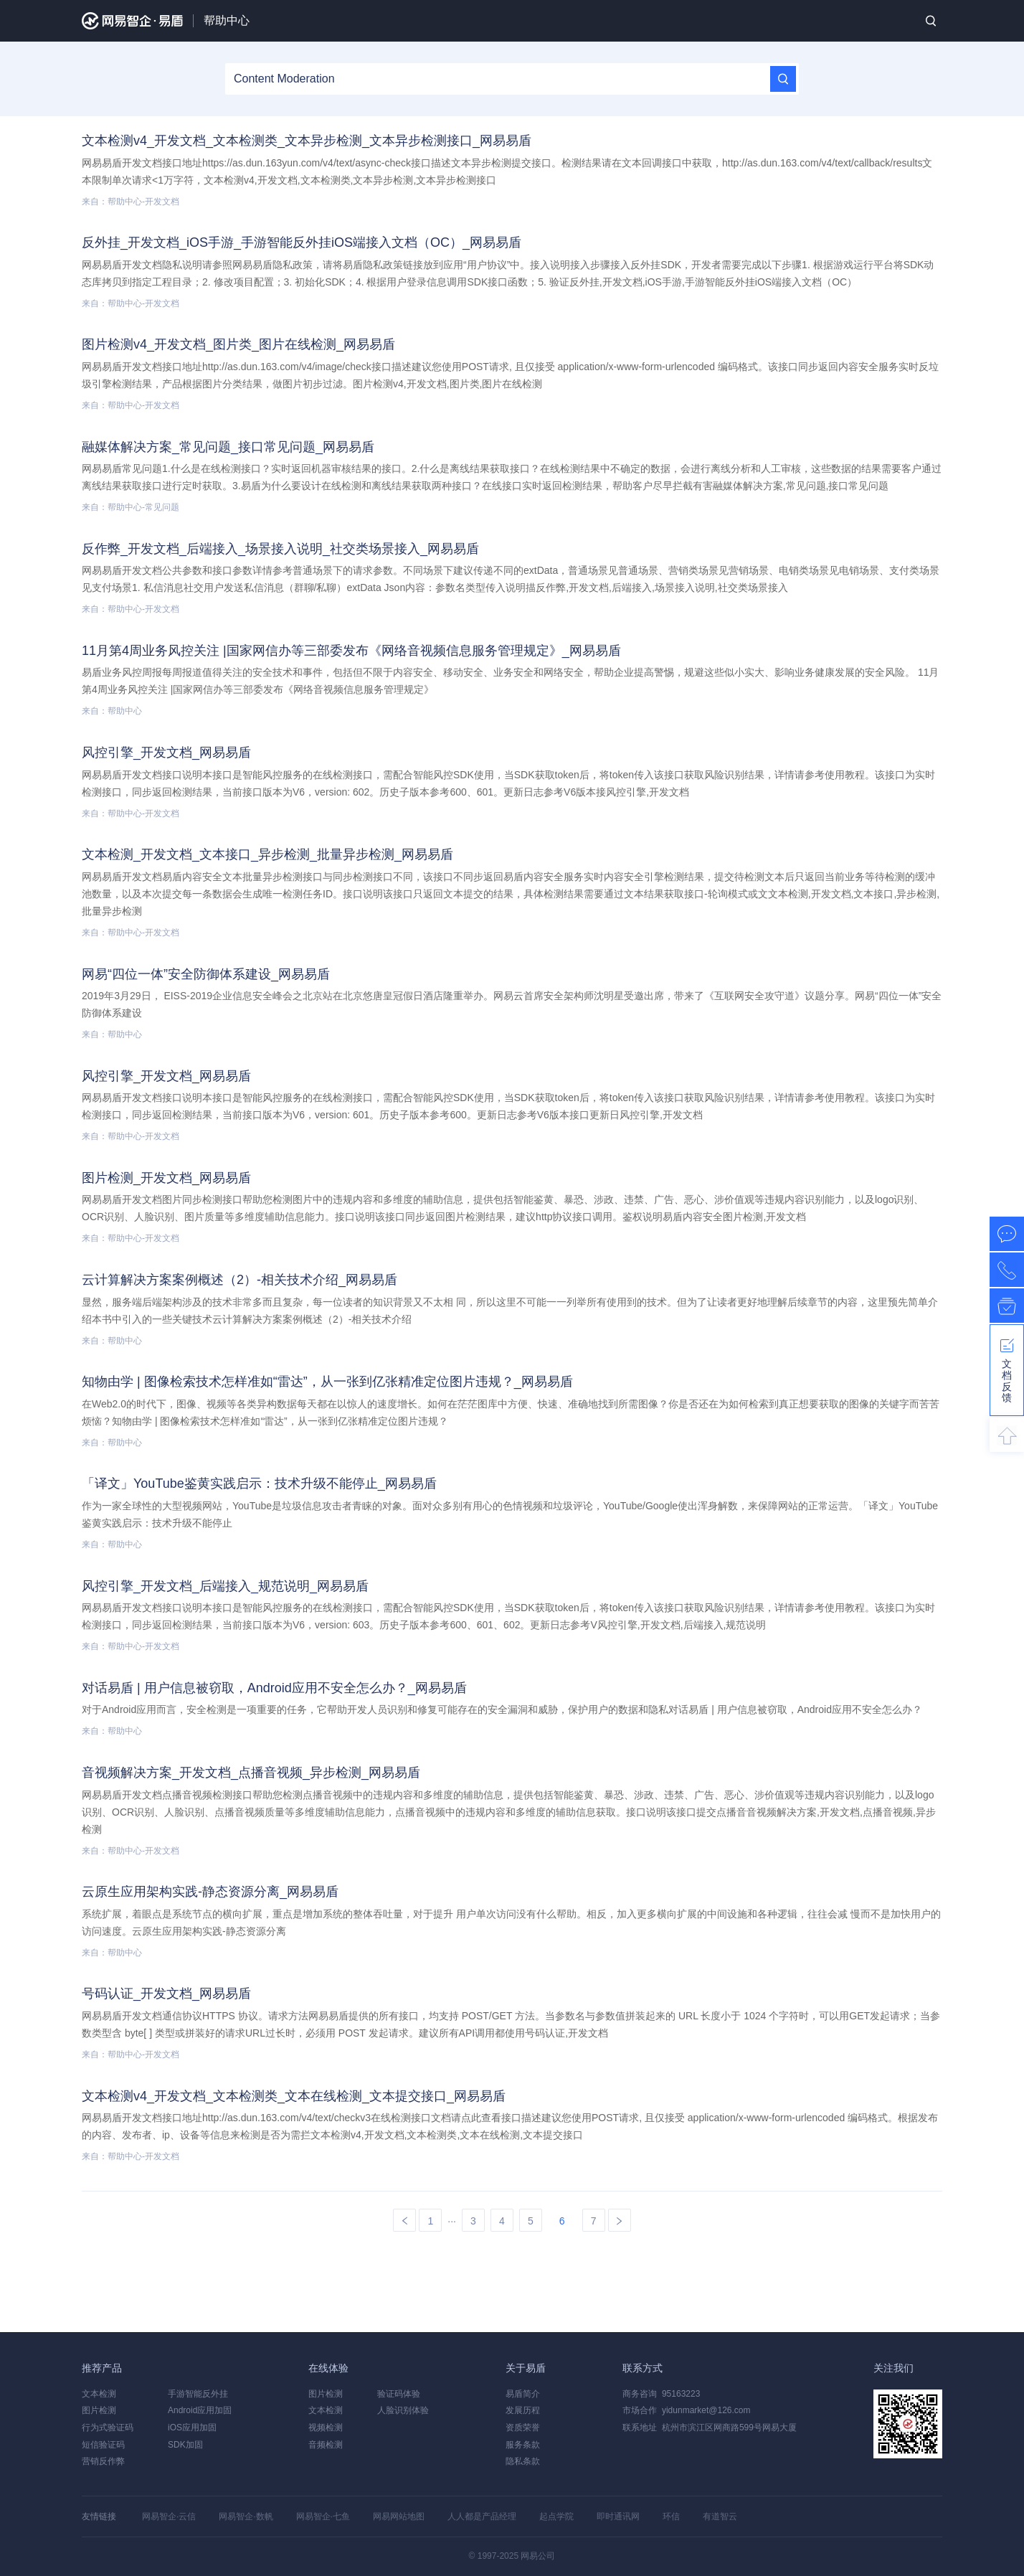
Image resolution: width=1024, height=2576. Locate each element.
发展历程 (523, 2410)
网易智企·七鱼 (323, 2516)
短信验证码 (103, 2445)
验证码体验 (398, 2394)
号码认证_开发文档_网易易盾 (166, 1993)
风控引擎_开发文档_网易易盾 (166, 752)
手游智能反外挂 (198, 2394)
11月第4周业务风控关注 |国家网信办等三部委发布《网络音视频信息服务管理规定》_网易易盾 (351, 650)
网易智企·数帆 (245, 2516)
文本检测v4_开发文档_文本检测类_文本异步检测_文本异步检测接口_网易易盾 (306, 140)
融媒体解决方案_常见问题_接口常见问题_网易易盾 (228, 447)
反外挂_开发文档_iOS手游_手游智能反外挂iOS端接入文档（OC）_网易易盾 (301, 242)
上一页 (404, 2221)
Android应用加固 (200, 2410)
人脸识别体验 (403, 2410)
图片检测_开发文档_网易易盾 (166, 1178)
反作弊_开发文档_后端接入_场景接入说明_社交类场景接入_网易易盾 (280, 549)
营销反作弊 (103, 2461)
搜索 (931, 21)
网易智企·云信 (169, 2516)
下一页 (620, 2221)
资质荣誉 (523, 2427)
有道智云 (720, 2516)
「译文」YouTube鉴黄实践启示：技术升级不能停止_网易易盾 (259, 1483)
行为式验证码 (107, 2427)
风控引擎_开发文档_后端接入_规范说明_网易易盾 (225, 1586)
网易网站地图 (399, 2516)
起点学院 (556, 2516)
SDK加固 (185, 2445)
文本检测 (99, 2394)
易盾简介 (523, 2394)
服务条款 (523, 2445)
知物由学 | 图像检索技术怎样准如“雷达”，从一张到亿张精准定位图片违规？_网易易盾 (327, 1381)
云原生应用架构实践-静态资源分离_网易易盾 (210, 1891)
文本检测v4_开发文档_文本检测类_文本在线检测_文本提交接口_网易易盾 (294, 2096)
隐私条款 (523, 2461)
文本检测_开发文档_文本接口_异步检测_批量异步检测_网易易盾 (267, 854)
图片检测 (99, 2410)
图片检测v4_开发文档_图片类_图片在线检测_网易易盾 (238, 344)
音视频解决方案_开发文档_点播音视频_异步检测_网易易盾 (251, 1772)
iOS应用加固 (192, 2427)
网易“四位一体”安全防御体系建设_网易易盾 (206, 974)
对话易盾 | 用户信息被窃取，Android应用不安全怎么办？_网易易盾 (274, 1688)
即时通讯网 (618, 2516)
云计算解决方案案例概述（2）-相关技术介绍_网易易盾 (239, 1280)
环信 (671, 2516)
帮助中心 (227, 20)
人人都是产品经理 (481, 2516)
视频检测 (325, 2427)
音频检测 (325, 2445)
